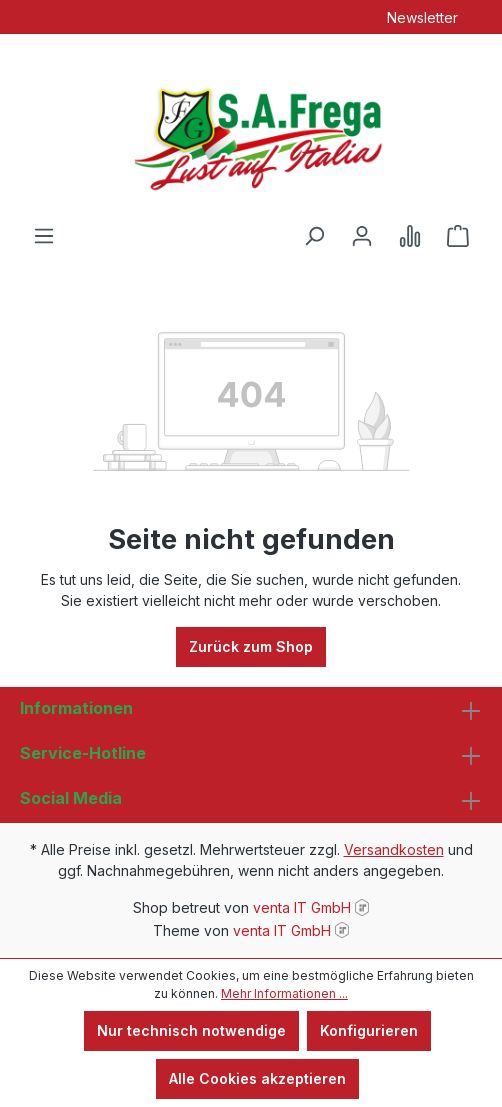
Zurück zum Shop (251, 646)
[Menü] (44, 236)
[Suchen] (314, 236)
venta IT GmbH (302, 907)
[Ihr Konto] (362, 236)
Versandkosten (394, 849)
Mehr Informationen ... (284, 993)
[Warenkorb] (458, 236)
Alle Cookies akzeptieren (257, 1078)
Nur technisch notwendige (191, 1030)
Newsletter (422, 17)
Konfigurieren (369, 1030)
